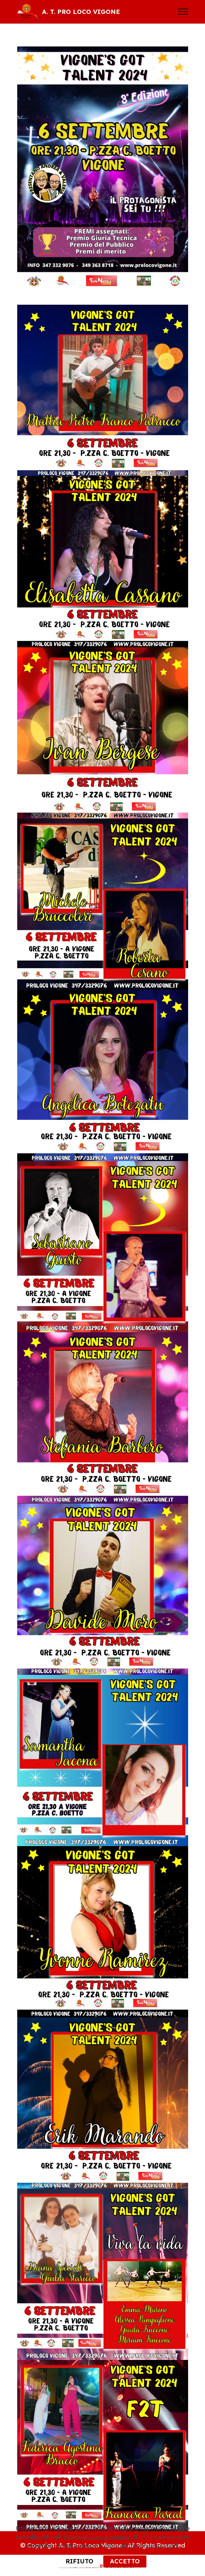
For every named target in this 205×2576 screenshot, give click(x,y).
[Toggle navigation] (183, 11)
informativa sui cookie (97, 2555)
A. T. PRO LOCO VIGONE (81, 12)
